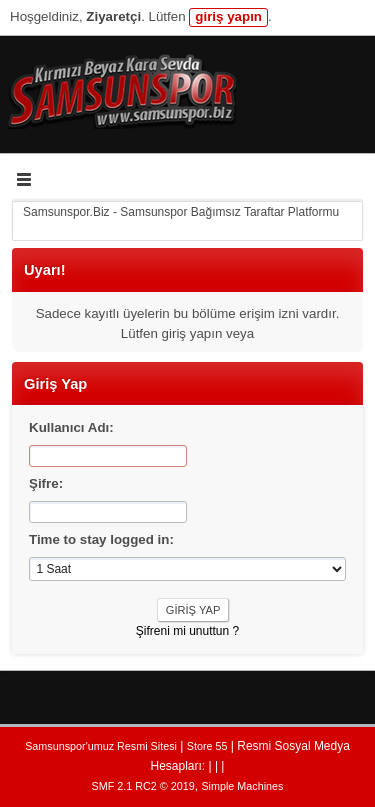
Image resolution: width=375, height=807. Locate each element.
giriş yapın (228, 16)
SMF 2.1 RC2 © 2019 (143, 786)
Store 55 (207, 746)
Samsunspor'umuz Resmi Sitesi (101, 746)
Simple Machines (242, 786)
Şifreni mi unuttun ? (187, 631)
